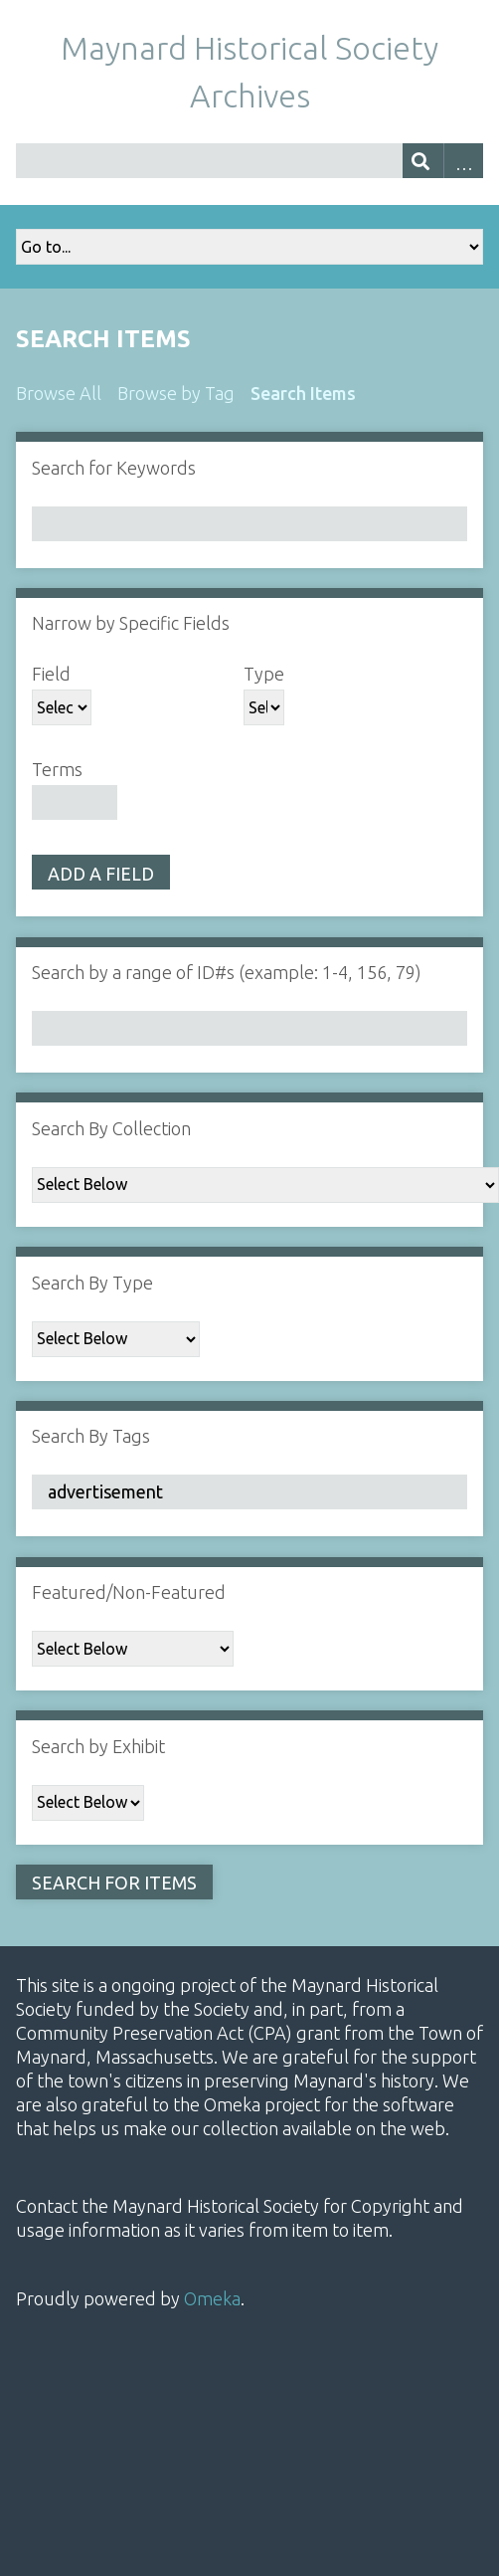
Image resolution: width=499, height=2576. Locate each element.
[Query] (249, 160)
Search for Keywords (114, 468)
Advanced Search (463, 160)
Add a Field (101, 874)
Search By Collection (111, 1128)
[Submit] (423, 160)
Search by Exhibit (98, 1746)
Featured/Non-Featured (129, 1592)
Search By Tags (91, 1436)
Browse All (58, 393)
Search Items (303, 393)
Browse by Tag (176, 393)
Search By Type (92, 1282)
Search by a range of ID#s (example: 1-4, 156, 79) (226, 972)
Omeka (212, 2298)
